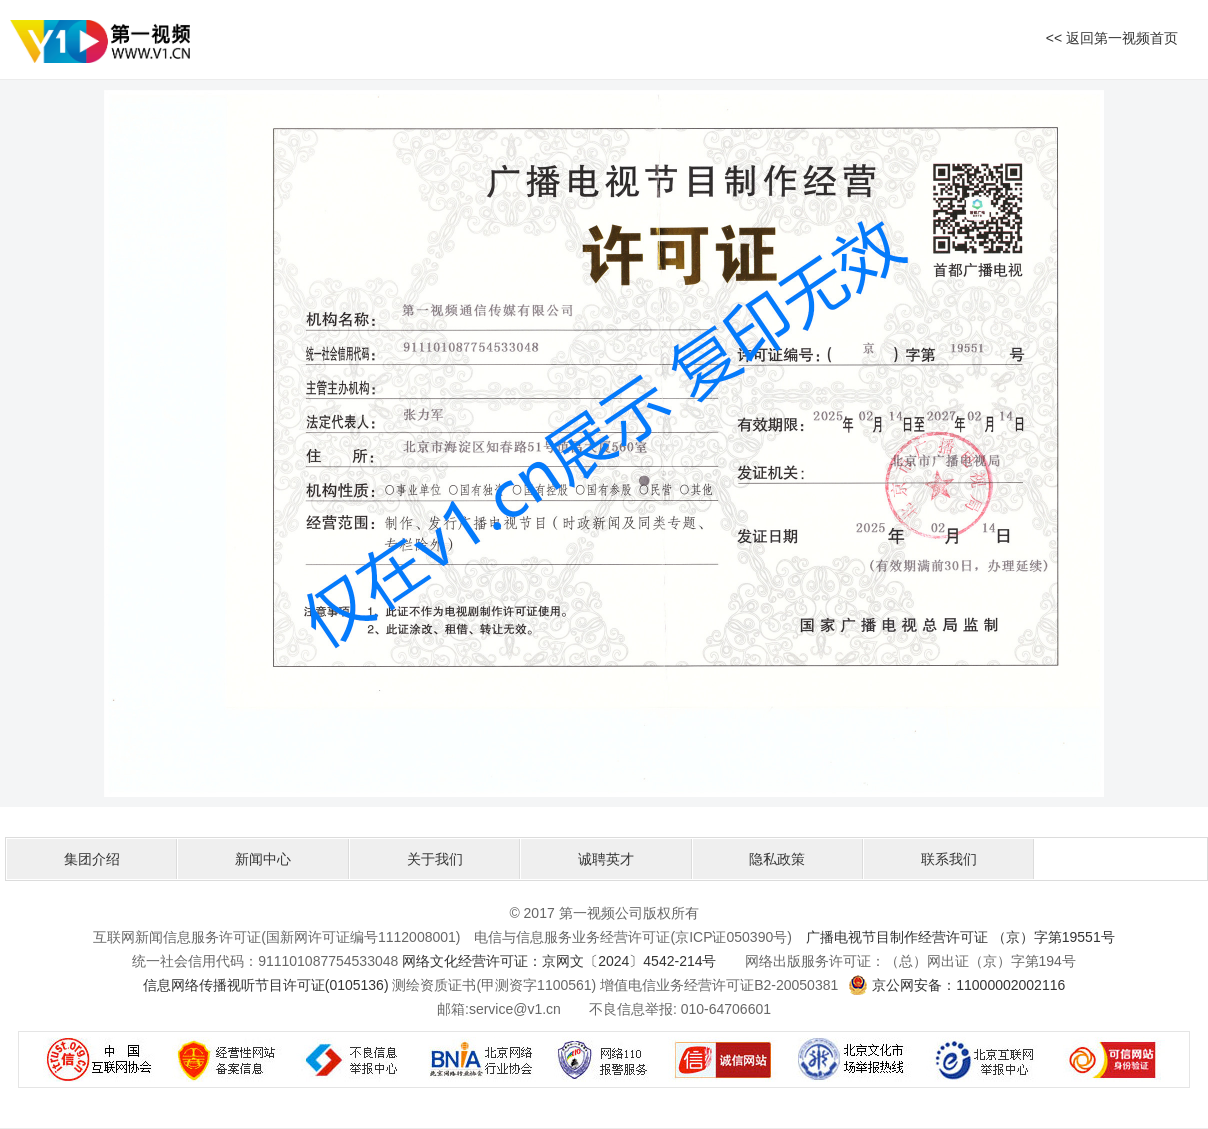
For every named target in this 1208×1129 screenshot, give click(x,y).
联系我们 (949, 859)
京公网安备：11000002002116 (968, 985)
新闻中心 (263, 859)
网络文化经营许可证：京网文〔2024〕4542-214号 (559, 961)
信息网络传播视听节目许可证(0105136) (266, 985)
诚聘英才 (606, 859)
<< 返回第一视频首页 (1112, 38)
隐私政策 (777, 859)
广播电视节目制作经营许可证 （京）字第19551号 (960, 937)
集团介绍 (92, 859)
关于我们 (435, 859)
